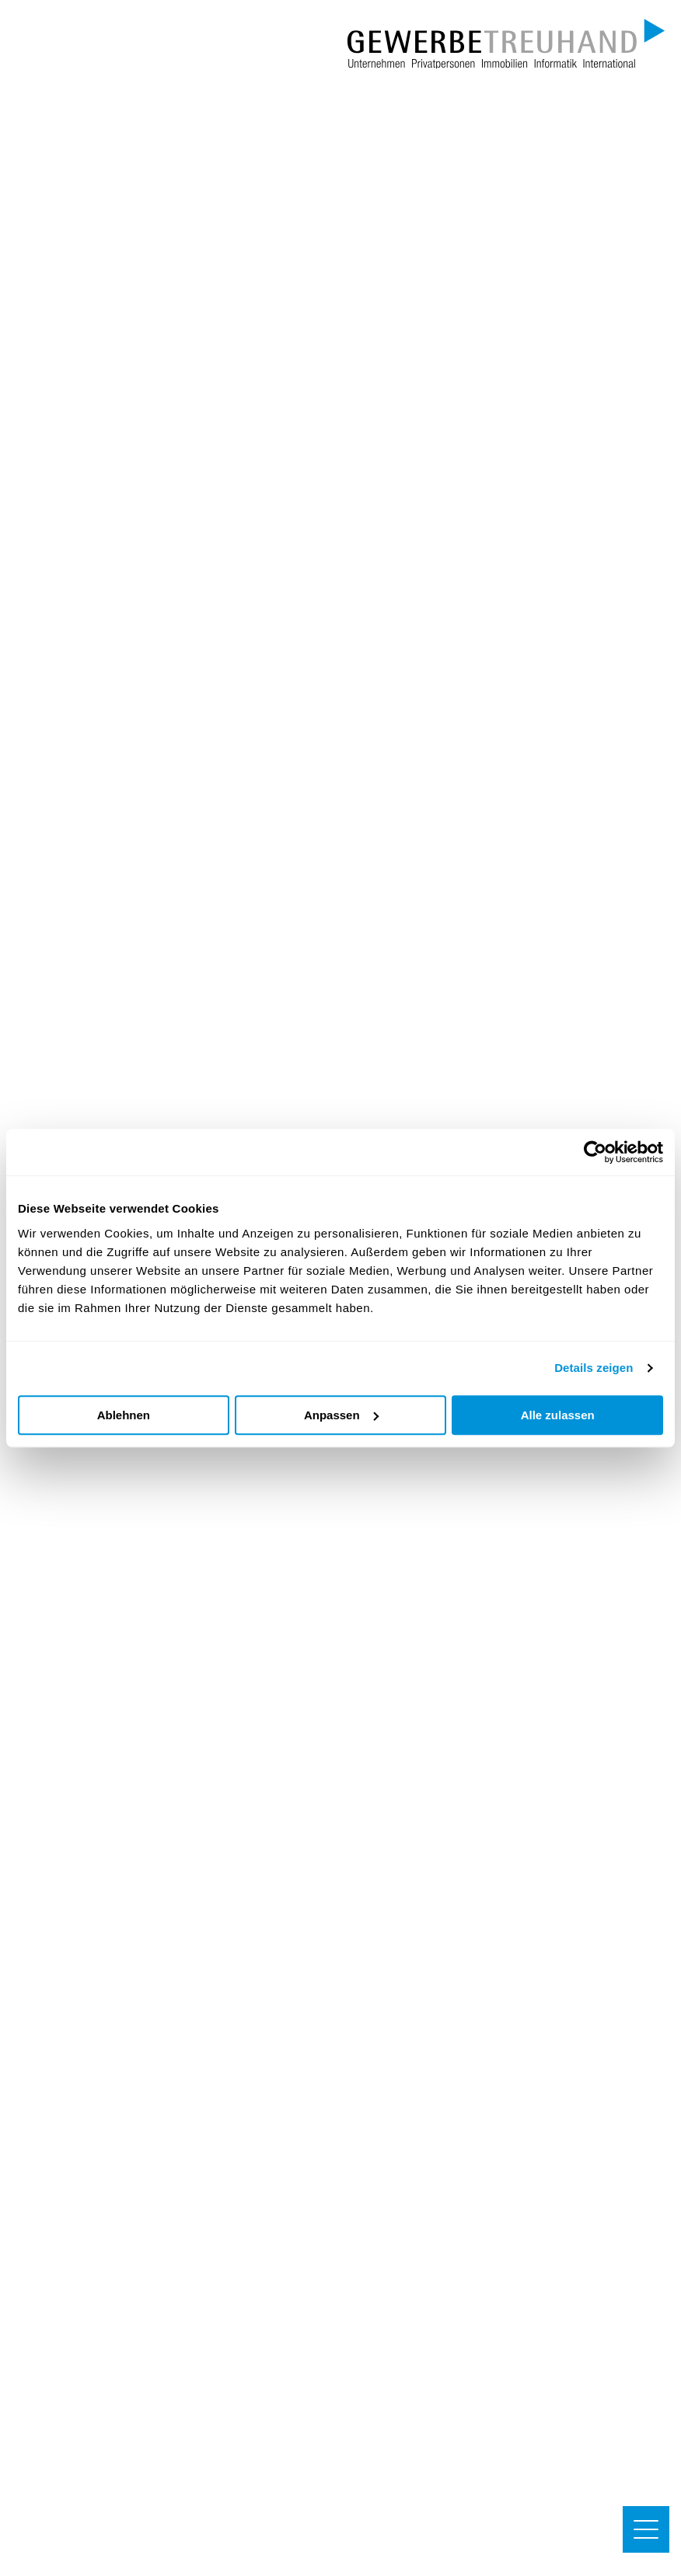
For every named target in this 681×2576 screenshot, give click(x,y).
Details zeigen (593, 1367)
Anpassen (341, 1415)
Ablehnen (123, 1415)
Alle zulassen (558, 1415)
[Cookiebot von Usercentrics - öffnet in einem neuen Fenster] (595, 1152)
